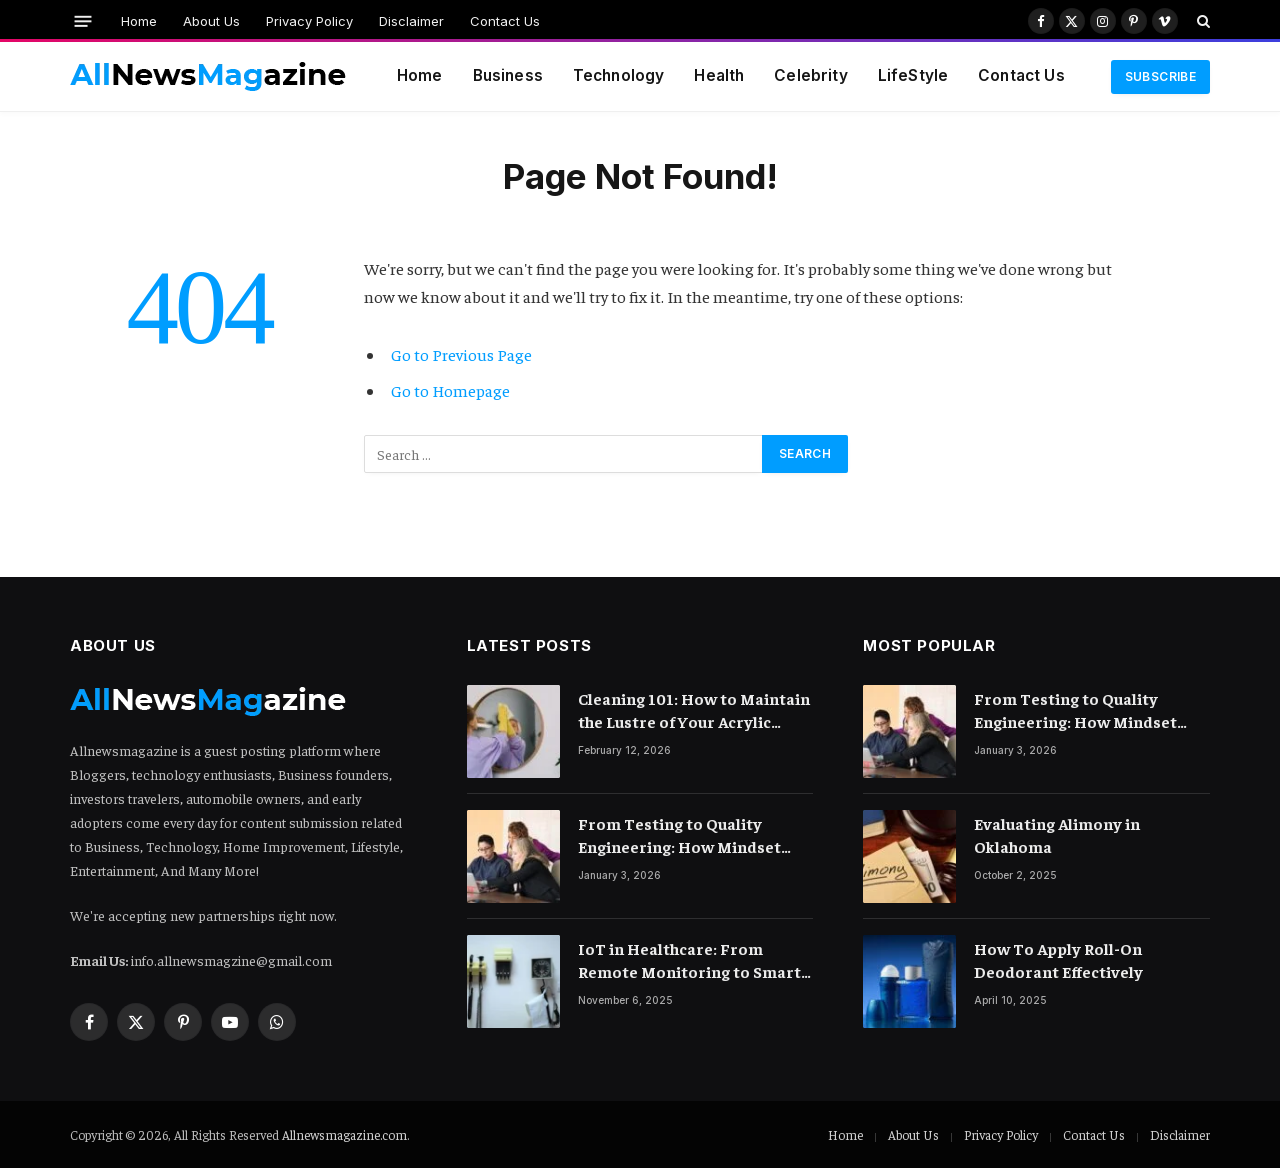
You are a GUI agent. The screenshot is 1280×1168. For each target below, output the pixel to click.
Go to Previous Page (461, 354)
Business (508, 75)
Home (139, 21)
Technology (619, 75)
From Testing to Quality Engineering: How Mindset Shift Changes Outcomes (679, 835)
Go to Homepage (450, 390)
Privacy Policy (309, 21)
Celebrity (810, 75)
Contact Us (505, 21)
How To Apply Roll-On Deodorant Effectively (1058, 959)
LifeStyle (913, 75)
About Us (211, 21)
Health (719, 75)
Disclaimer (411, 21)
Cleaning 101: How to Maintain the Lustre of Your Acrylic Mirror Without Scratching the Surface (694, 710)
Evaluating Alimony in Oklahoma (1057, 834)
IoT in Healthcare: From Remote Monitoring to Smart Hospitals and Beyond (689, 960)
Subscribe (1160, 76)
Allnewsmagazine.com (344, 1134)
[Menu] (83, 20)
